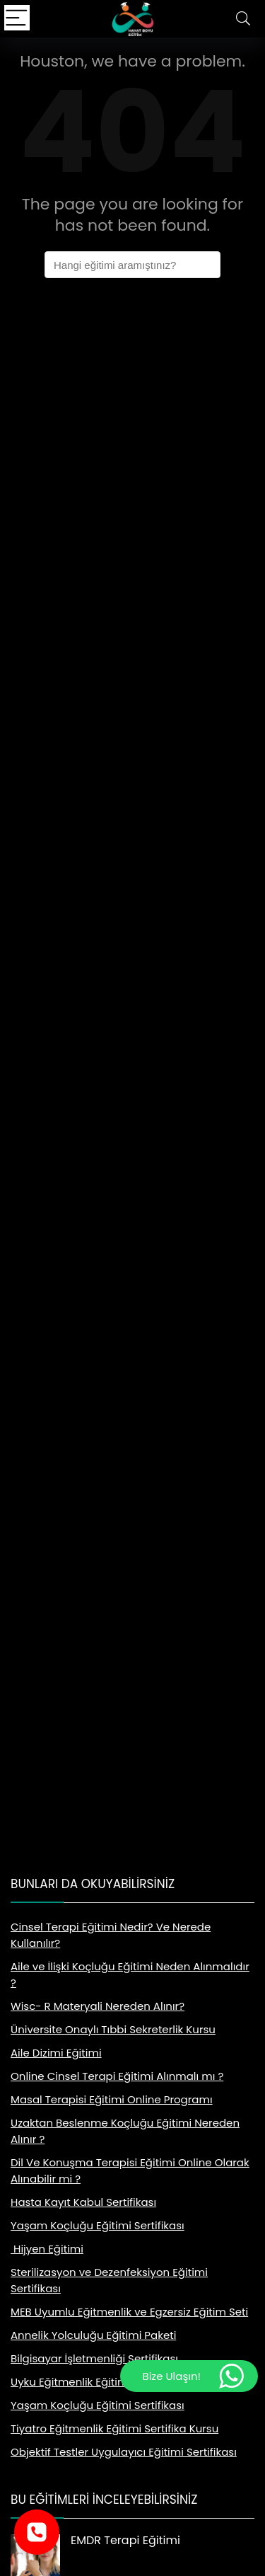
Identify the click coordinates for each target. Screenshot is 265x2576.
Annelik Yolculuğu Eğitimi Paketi (93, 2335)
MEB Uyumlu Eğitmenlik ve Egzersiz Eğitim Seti (129, 2311)
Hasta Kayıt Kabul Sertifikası (83, 2202)
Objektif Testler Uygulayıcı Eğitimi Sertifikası (124, 2451)
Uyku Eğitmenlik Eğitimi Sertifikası (97, 2381)
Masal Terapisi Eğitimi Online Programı (112, 2099)
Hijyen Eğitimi (47, 2248)
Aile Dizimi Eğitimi (56, 2052)
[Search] (243, 19)
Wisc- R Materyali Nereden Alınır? (97, 2006)
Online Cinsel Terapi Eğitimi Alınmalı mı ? (117, 2076)
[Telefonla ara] (36, 2532)
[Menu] (17, 19)
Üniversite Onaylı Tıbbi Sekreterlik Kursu (113, 2029)
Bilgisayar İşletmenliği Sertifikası (94, 2358)
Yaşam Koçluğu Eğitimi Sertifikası (97, 2225)
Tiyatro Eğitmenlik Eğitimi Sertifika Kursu (114, 2428)
